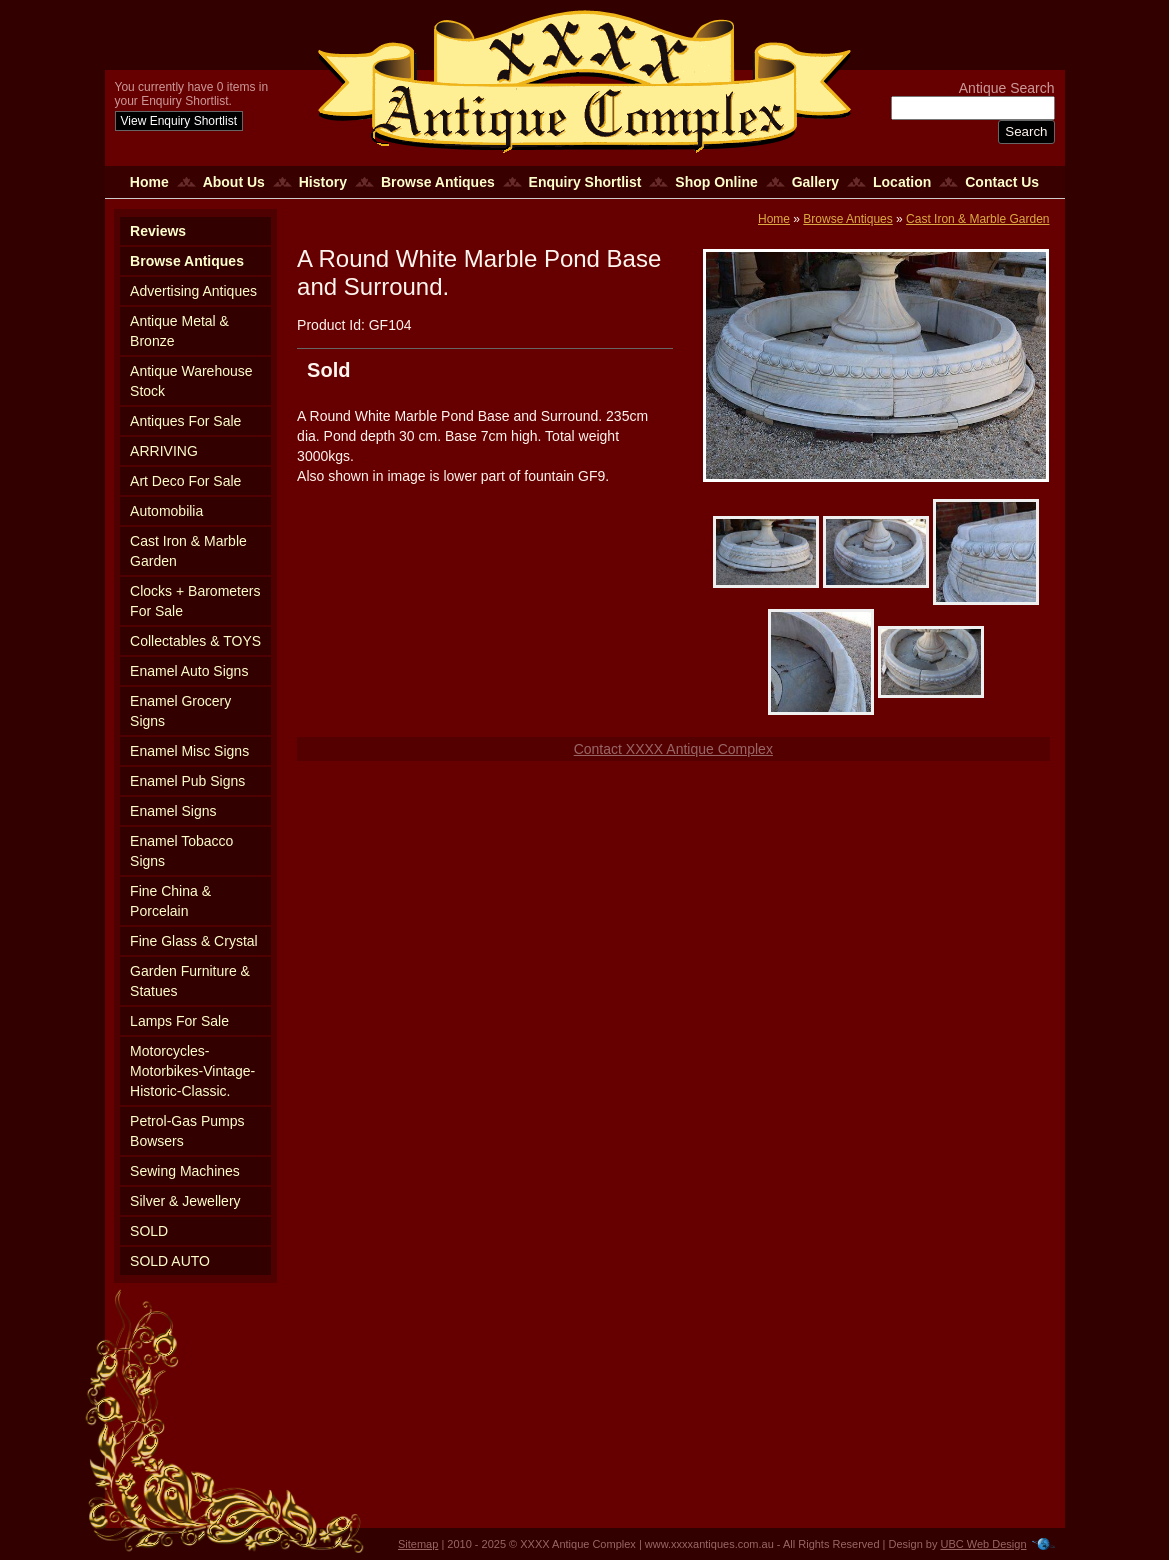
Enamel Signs (173, 811)
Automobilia (166, 511)
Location (902, 182)
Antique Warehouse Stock (191, 381)
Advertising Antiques (193, 291)
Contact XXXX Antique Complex (673, 749)
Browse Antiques (438, 182)
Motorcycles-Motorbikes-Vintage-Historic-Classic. (192, 1071)
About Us (234, 182)
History (323, 182)
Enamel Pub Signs (187, 781)
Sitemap (418, 1544)
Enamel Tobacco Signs (181, 851)
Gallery (815, 182)
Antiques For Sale (185, 421)
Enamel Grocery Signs (180, 711)
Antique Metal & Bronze (179, 331)
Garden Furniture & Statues (190, 981)
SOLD (149, 1231)
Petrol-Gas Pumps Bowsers (187, 1131)
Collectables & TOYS (195, 641)
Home (149, 182)
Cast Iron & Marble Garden (188, 551)
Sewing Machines (185, 1171)
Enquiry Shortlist (585, 182)
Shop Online (716, 182)
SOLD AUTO (170, 1261)
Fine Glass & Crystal (194, 941)
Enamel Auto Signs (189, 671)
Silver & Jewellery (185, 1201)
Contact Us (1002, 182)
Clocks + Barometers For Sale (195, 601)
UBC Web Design (984, 1544)
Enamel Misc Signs (189, 751)
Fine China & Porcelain (170, 901)
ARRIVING (164, 451)
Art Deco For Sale (185, 481)
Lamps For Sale (179, 1021)
